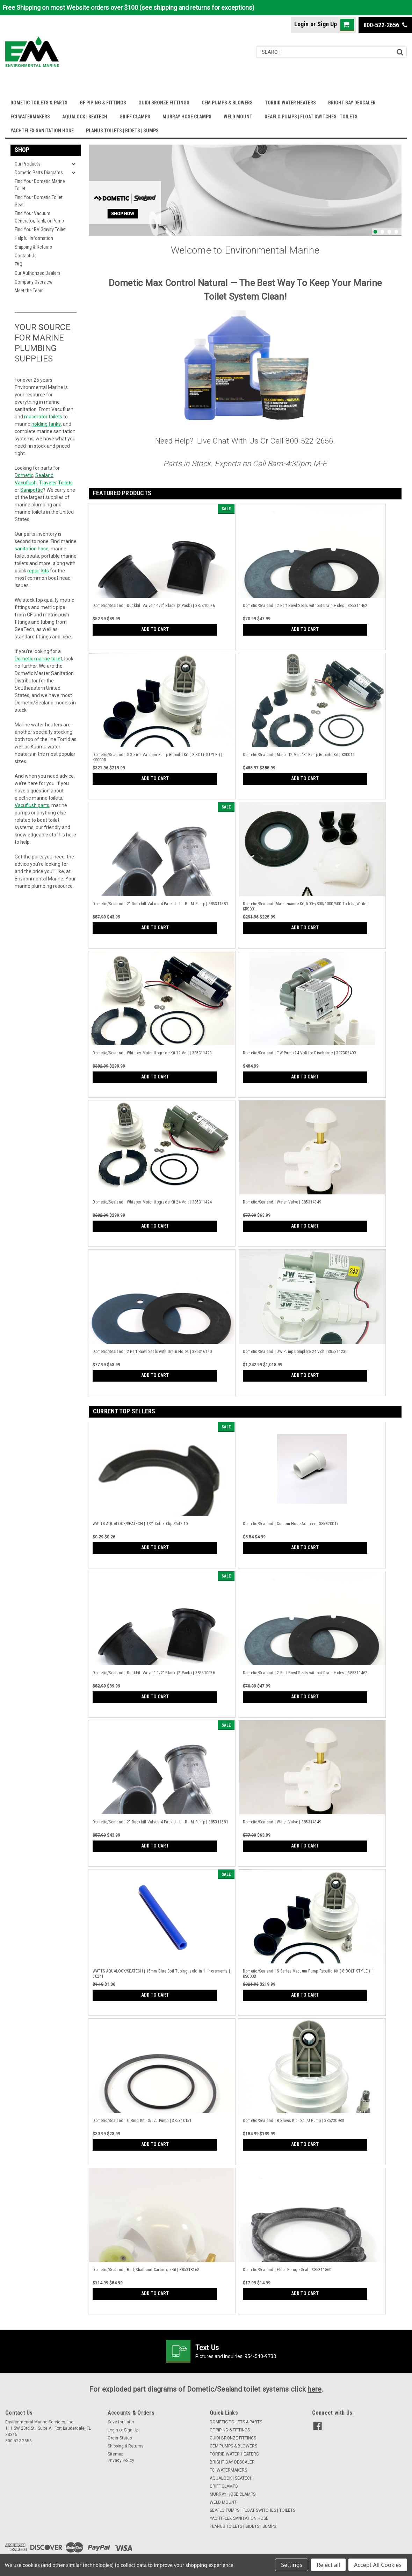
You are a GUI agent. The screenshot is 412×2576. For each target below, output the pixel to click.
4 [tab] (396, 232)
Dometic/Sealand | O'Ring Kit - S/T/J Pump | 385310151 (142, 2120)
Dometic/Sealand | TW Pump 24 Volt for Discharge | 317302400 (299, 1053)
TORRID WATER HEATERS (290, 102)
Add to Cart (155, 629)
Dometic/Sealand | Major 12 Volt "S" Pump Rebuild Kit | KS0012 (299, 754)
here (314, 2389)
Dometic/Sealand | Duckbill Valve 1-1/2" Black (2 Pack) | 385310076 (154, 605)
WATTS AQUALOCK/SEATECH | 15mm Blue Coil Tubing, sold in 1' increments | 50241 (161, 1974)
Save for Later (121, 2422)
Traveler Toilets (56, 482)
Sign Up (327, 24)
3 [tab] (389, 232)
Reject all (328, 2565)
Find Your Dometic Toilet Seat (39, 201)
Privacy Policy (121, 2460)
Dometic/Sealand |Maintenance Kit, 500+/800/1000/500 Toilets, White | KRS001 (306, 906)
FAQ (18, 264)
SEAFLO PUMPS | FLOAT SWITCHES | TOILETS (311, 116)
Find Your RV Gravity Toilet (40, 229)
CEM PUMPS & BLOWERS (227, 102)
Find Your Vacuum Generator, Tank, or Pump (39, 217)
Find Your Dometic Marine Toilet (40, 184)
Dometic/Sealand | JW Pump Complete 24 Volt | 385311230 (295, 1351)
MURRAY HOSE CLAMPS (186, 116)
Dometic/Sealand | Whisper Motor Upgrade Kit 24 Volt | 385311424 (152, 1202)
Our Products (28, 164)
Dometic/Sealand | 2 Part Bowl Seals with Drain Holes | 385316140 (152, 1351)
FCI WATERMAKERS (30, 116)
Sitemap (115, 2454)
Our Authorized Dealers (37, 273)
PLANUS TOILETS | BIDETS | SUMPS (122, 130)
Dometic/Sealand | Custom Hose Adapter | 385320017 (291, 1523)
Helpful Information (34, 238)
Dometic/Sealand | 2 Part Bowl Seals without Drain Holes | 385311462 (305, 605)
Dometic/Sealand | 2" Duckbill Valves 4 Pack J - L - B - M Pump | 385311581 (160, 903)
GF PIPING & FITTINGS (103, 102)
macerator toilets (43, 416)
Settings (291, 2565)
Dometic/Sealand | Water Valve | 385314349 (282, 1202)
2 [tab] (382, 232)
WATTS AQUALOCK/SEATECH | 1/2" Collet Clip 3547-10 (140, 1523)
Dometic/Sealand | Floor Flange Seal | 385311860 (287, 2269)
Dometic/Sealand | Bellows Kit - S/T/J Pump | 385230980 (293, 2120)
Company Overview (33, 282)
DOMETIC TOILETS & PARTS (38, 102)
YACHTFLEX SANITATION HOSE (42, 130)
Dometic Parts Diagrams (39, 172)
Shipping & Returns (33, 247)
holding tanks (46, 424)
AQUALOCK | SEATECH (84, 116)
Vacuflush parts (32, 805)
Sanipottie (31, 490)
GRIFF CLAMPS (135, 116)
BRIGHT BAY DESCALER (352, 102)
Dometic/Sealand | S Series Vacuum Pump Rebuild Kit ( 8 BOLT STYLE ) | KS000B (157, 757)
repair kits (38, 570)
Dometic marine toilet (38, 658)
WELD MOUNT (238, 116)
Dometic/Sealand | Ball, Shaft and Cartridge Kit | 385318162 (146, 2269)
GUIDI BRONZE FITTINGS (163, 102)
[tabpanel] (245, 190)
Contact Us (26, 255)
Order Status (120, 2438)
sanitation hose (32, 548)
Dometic (24, 475)
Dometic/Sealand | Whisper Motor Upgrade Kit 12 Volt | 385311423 (152, 1053)
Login (301, 24)
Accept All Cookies (378, 2565)
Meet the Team (29, 290)
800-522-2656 (385, 25)
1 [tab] (375, 232)
